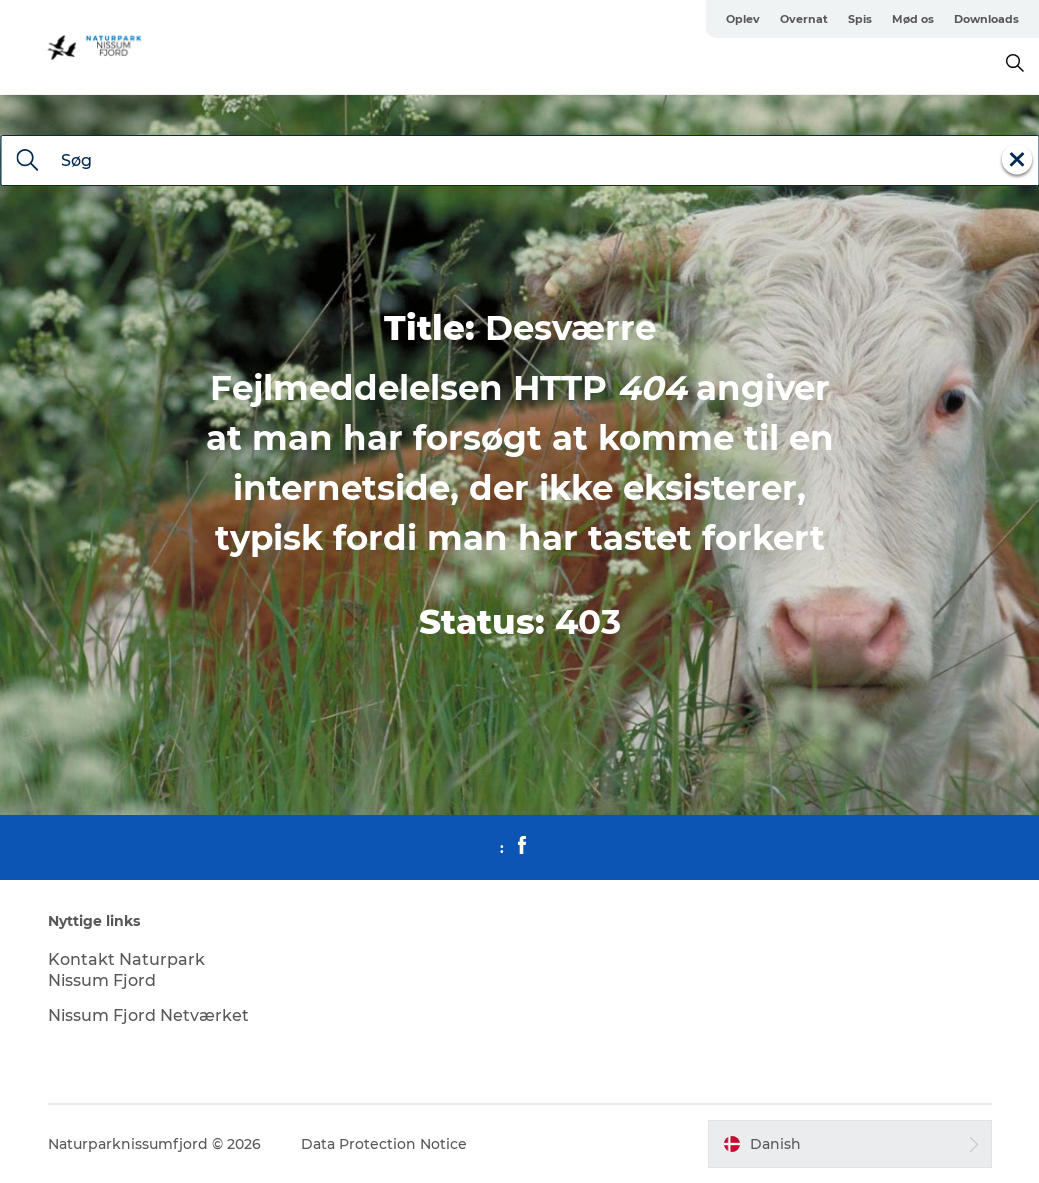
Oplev (743, 19)
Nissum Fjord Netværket (148, 1015)
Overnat (804, 19)
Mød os (913, 19)
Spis (860, 19)
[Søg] (27, 162)
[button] (849, 1144)
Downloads (986, 19)
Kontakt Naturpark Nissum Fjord (126, 970)
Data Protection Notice (384, 1144)
